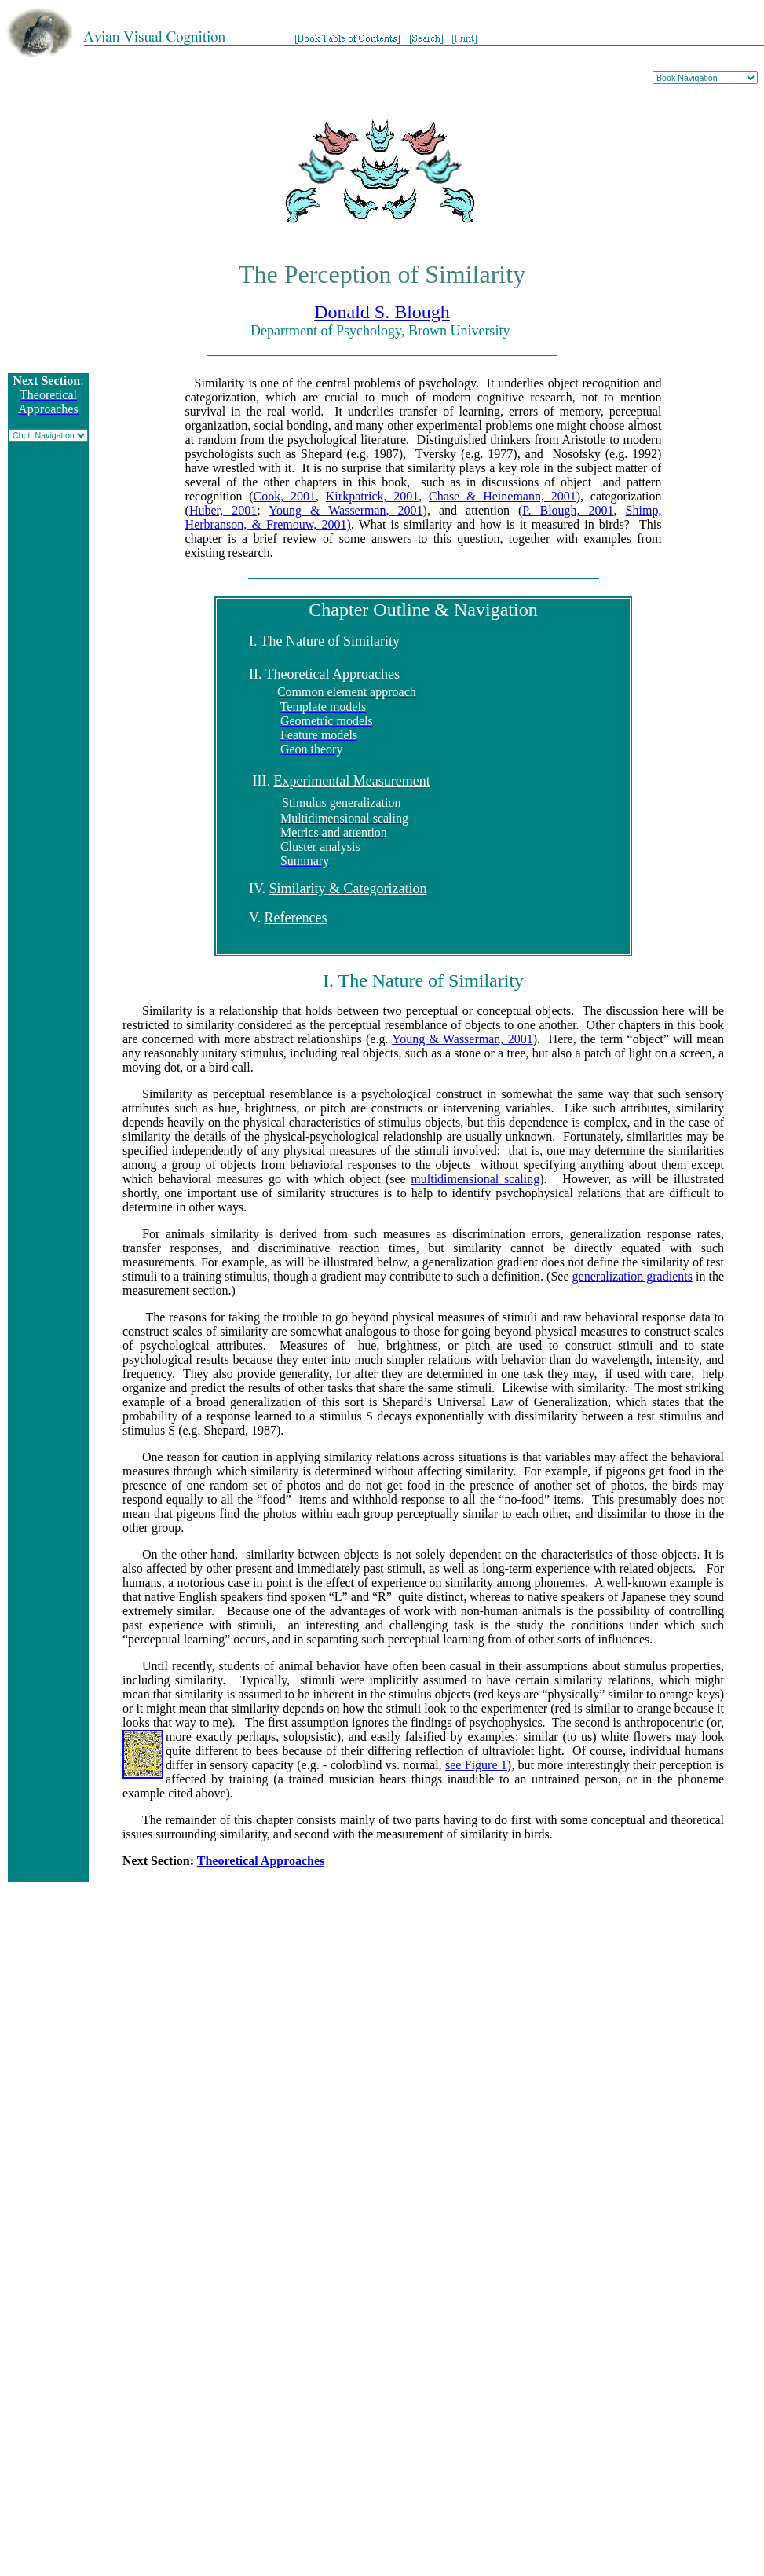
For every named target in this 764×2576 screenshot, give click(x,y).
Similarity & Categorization (348, 888)
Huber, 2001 (223, 510)
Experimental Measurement (351, 781)
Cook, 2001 (285, 496)
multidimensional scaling (475, 1178)
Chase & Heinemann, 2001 (502, 496)
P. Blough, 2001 (567, 510)
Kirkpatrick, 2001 (372, 496)
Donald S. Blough (382, 312)
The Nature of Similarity (330, 641)
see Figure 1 (476, 1765)
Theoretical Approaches (332, 674)
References (296, 917)
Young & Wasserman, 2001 (345, 510)
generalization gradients (632, 1276)
